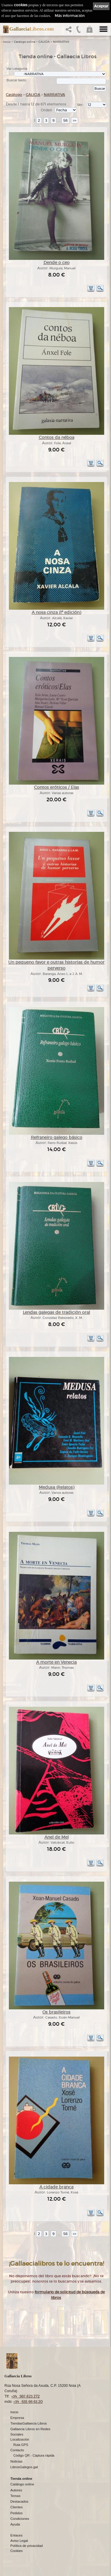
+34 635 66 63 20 (28, 2402)
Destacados (19, 2502)
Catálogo (14, 94)
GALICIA (44, 41)
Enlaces (16, 2535)
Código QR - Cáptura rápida (33, 2456)
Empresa (17, 2418)
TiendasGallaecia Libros (28, 2423)
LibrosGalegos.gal (24, 2467)
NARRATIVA (61, 41)
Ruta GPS (20, 2445)
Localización (19, 2439)
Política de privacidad (26, 2546)
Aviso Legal (19, 2541)
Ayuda (15, 2524)
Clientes (16, 2507)
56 (65, 120)
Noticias (16, 2461)
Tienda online (21, 2479)
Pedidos (16, 2513)
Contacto (17, 2450)
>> (74, 120)
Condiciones (19, 2519)
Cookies (16, 2551)
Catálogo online (24, 41)
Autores (16, 2490)
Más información (70, 15)
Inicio (7, 41)
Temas (15, 2496)
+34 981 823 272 (25, 2396)
